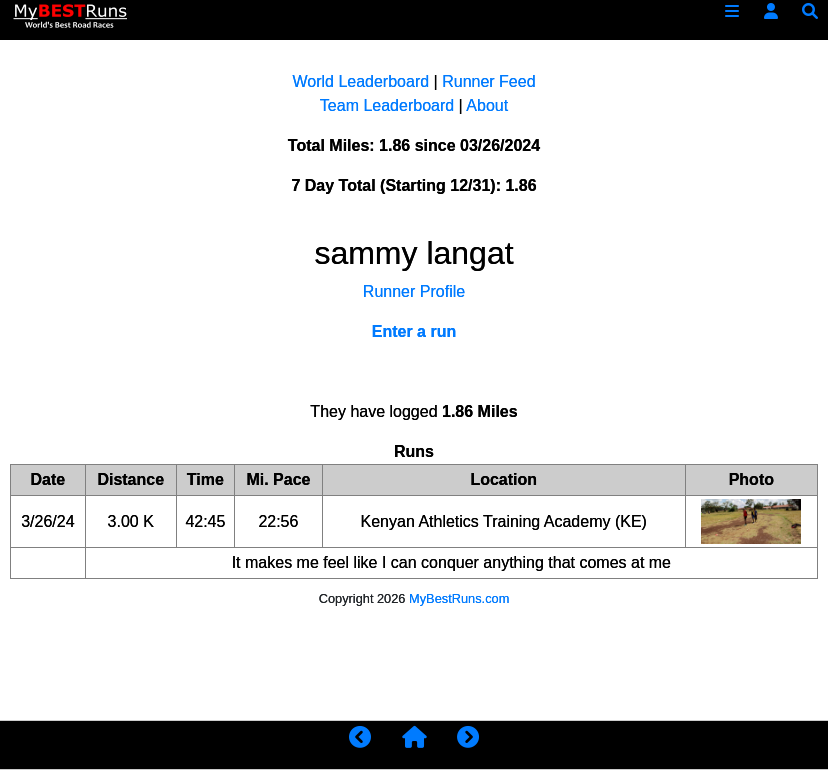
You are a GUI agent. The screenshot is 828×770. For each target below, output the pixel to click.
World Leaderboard (360, 81)
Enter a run (414, 331)
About (487, 105)
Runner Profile (414, 291)
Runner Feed (488, 81)
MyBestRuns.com (459, 598)
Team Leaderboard (387, 105)
